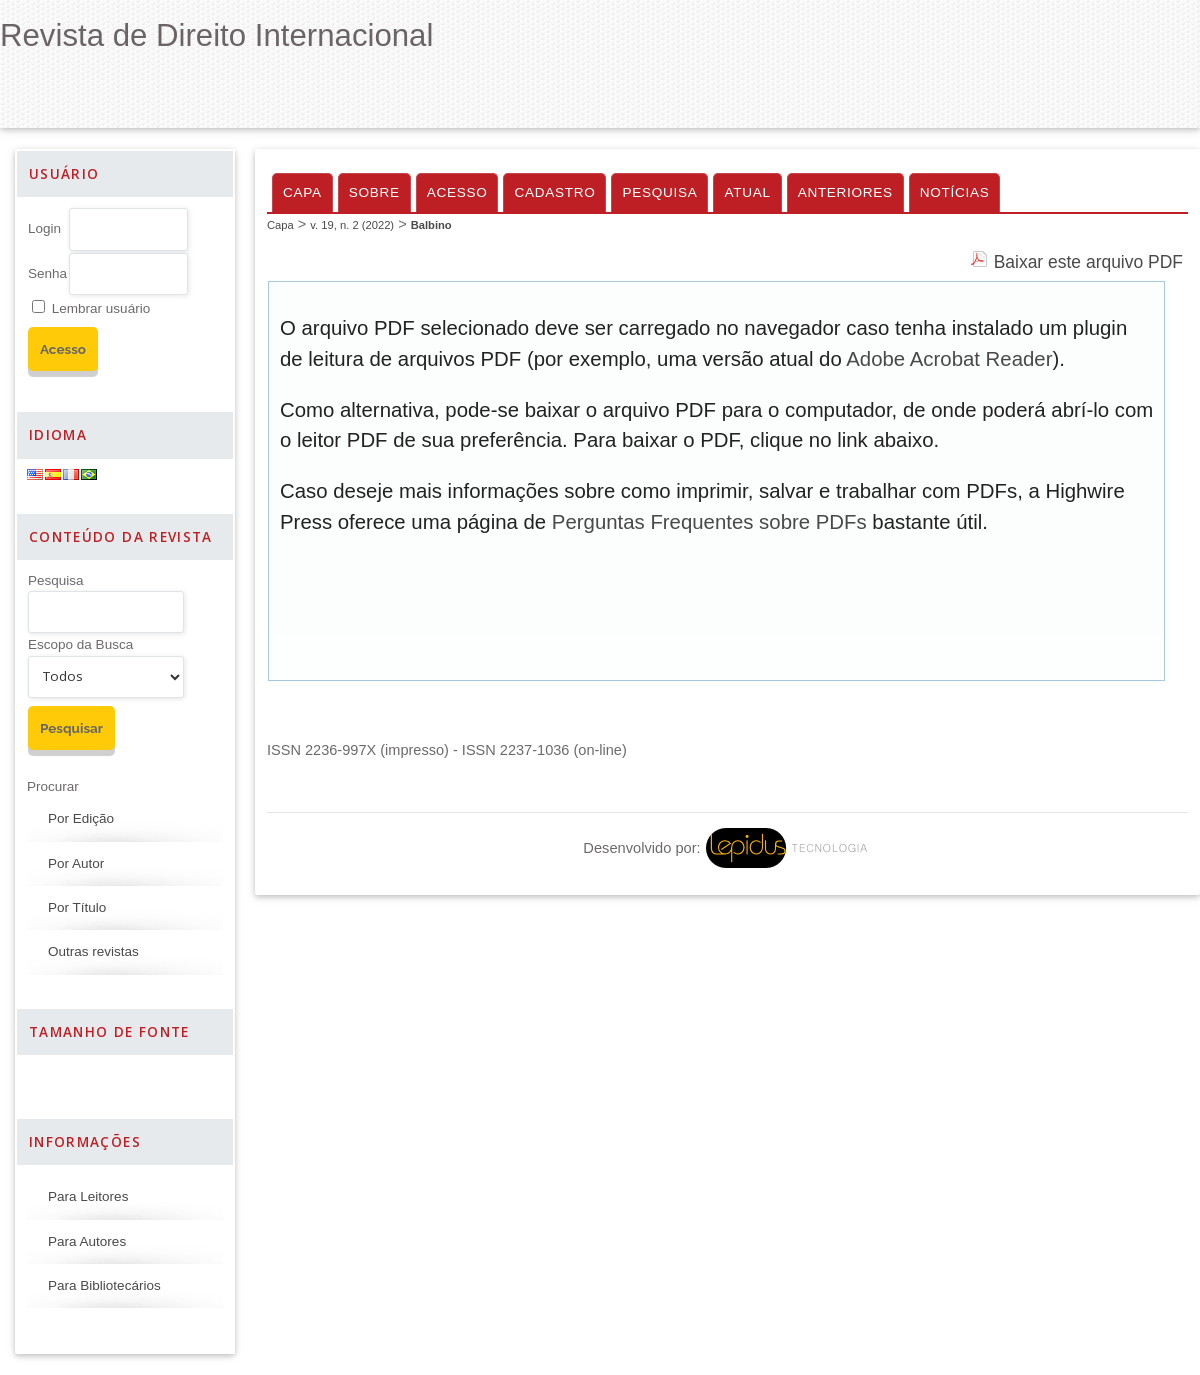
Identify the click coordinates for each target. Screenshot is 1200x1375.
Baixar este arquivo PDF (1088, 262)
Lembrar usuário (101, 308)
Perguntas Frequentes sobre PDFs (709, 522)
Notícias (955, 192)
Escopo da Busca (80, 644)
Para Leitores (88, 1196)
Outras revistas (93, 951)
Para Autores (87, 1241)
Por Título (77, 907)
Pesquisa (56, 580)
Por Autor (76, 863)
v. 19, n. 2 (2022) (352, 225)
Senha (47, 273)
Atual (747, 192)
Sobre (374, 192)
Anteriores (845, 192)
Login (44, 228)
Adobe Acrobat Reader (949, 359)
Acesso (457, 192)
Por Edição (81, 818)
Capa (302, 192)
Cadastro (554, 192)
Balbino (431, 225)
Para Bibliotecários (104, 1285)
